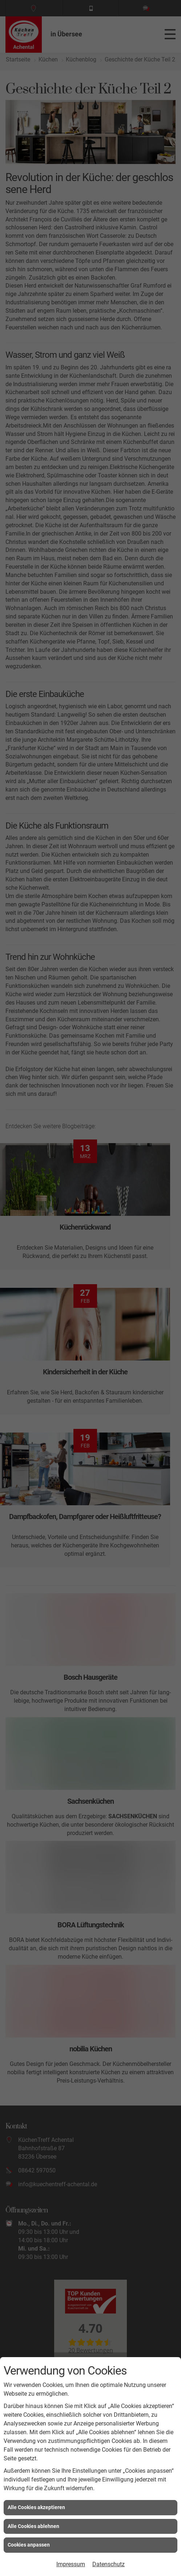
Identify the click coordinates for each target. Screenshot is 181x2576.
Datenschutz (108, 2564)
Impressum (70, 2564)
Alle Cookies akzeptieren (36, 2507)
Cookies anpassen (29, 2545)
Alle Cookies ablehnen (33, 2526)
